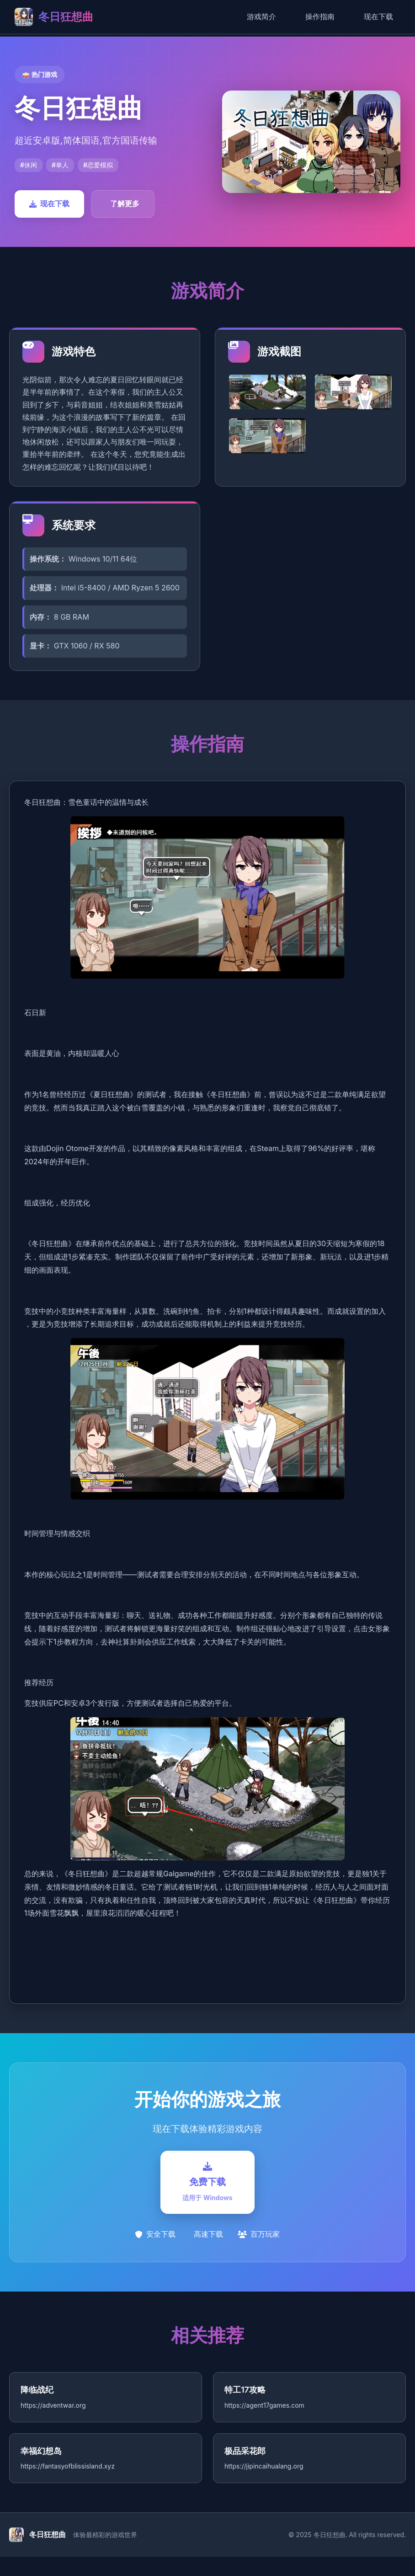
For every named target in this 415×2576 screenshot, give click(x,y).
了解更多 (124, 203)
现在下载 (378, 16)
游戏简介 (261, 16)
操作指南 (320, 16)
